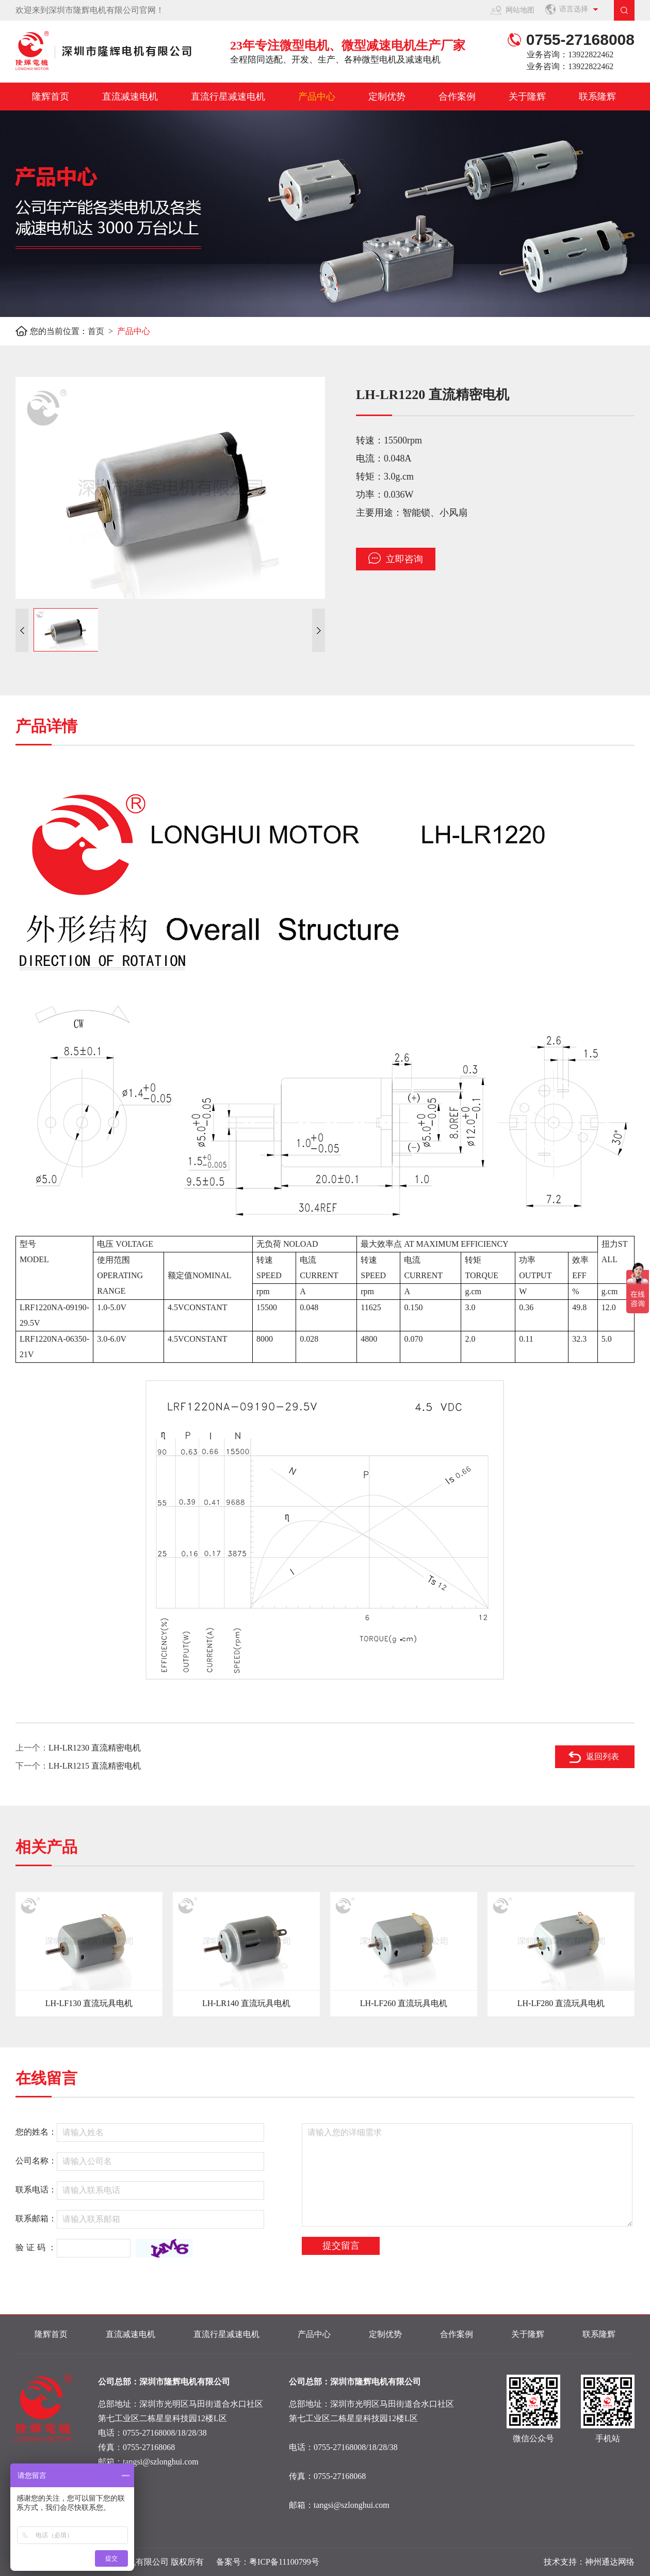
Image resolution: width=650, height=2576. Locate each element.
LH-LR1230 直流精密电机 (94, 1747)
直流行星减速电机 (228, 96)
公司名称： (36, 2160)
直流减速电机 (130, 96)
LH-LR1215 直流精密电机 (94, 1765)
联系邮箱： (36, 2218)
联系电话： (36, 2189)
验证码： (37, 2247)
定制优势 (386, 96)
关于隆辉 (527, 96)
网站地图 (520, 10)
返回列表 (602, 1756)
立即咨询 (395, 558)
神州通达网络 (610, 2561)
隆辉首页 (50, 96)
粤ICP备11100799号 (284, 2561)
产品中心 (316, 96)
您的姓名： (36, 2131)
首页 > (102, 331)
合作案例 (457, 96)
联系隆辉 (597, 96)
